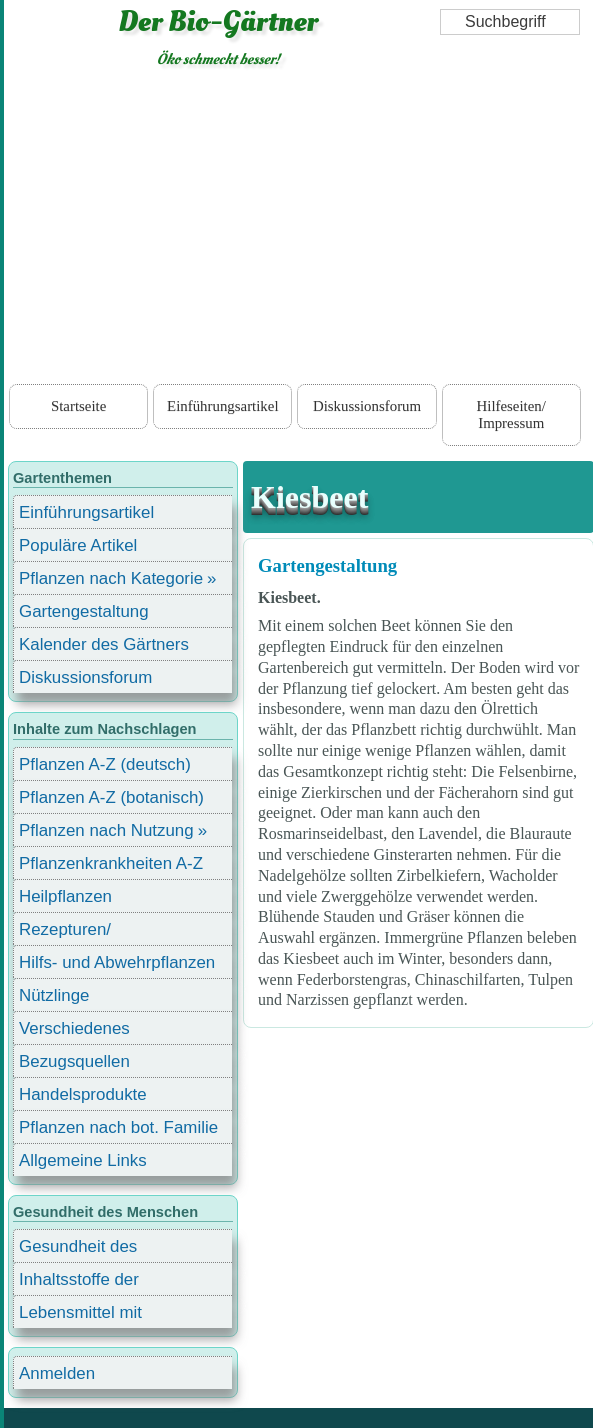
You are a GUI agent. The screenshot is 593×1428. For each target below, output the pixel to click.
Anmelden (57, 1373)
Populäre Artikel (78, 545)
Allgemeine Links (83, 1160)
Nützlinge (54, 995)
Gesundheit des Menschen (78, 1249)
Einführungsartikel (222, 406)
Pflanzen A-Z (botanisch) (111, 797)
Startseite (78, 406)
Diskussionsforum (367, 406)
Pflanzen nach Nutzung (106, 830)
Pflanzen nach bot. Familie (118, 1127)
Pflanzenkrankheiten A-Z (111, 863)
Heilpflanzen (65, 896)
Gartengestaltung (327, 565)
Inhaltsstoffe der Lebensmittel (79, 1282)
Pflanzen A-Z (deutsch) (105, 764)
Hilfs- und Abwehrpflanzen (117, 962)
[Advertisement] (299, 230)
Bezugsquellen (74, 1061)
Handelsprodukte (83, 1094)
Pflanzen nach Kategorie (111, 578)
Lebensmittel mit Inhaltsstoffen (80, 1315)
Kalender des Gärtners (104, 644)
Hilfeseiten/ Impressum (511, 414)
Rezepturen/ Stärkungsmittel (77, 932)
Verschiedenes (74, 1028)
